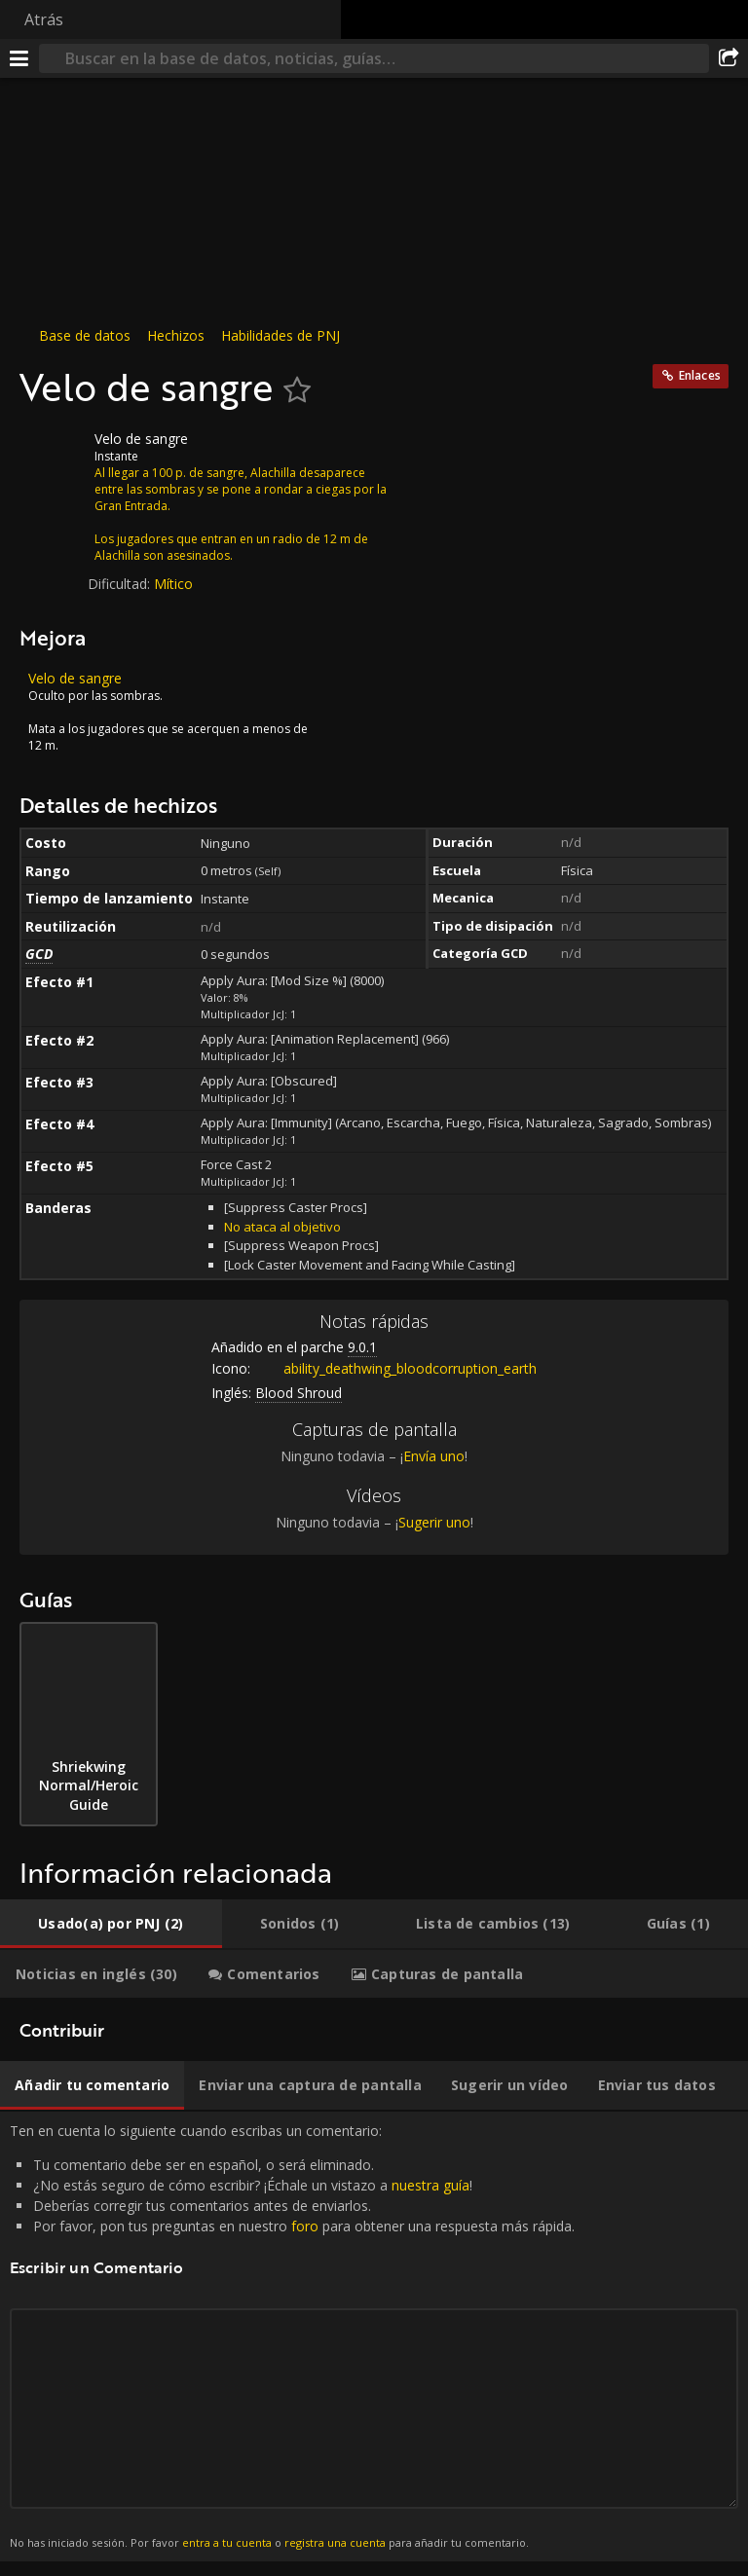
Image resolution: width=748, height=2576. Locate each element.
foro (304, 2226)
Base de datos (85, 335)
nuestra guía (430, 2185)
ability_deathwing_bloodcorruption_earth (395, 1368)
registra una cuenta (335, 2542)
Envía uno (434, 1456)
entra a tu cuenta (227, 2542)
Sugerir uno (434, 1522)
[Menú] (19, 58)
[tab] (111, 1923)
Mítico (173, 583)
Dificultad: (121, 583)
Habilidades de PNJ (280, 335)
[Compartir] (728, 58)
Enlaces (700, 375)
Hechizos (176, 335)
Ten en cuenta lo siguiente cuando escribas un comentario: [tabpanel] (374, 2336)
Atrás (43, 19)
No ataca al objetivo (282, 1226)
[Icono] (52, 453)
